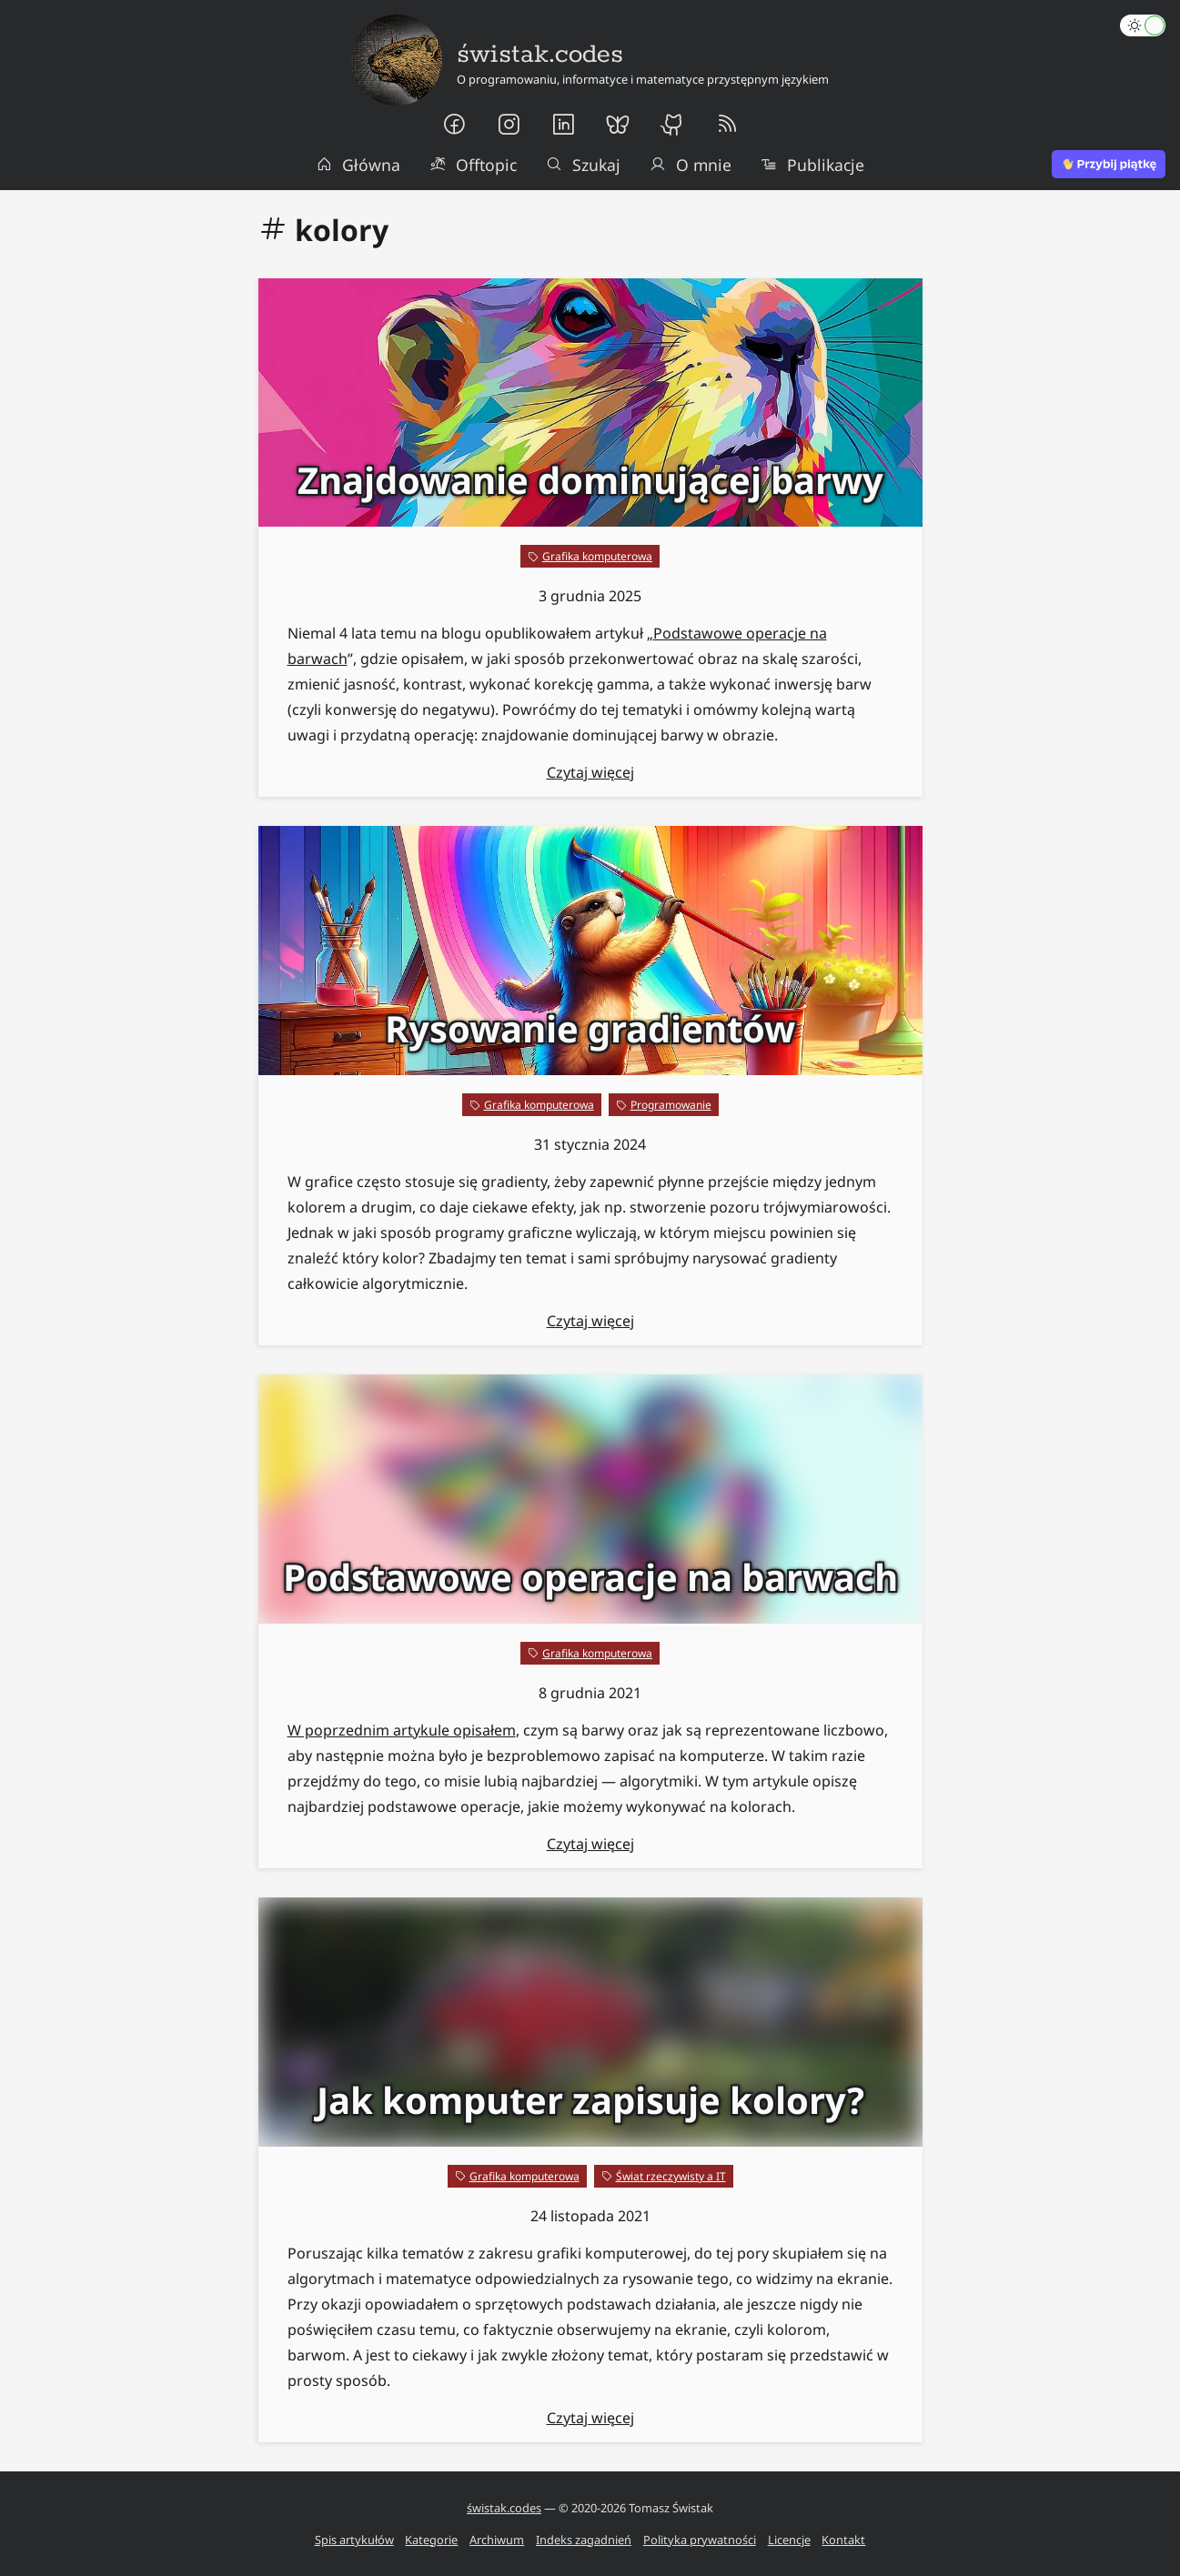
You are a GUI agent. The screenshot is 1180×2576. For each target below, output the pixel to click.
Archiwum (496, 2539)
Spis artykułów (354, 2539)
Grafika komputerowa (597, 556)
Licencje (789, 2539)
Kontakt (843, 2539)
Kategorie (431, 2539)
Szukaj (583, 165)
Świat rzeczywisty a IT (671, 2176)
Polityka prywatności (699, 2539)
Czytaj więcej (590, 772)
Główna (358, 165)
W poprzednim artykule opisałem (401, 1730)
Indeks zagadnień (583, 2539)
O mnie (690, 165)
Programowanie (670, 1104)
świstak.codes (504, 2508)
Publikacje (812, 165)
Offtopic (473, 165)
